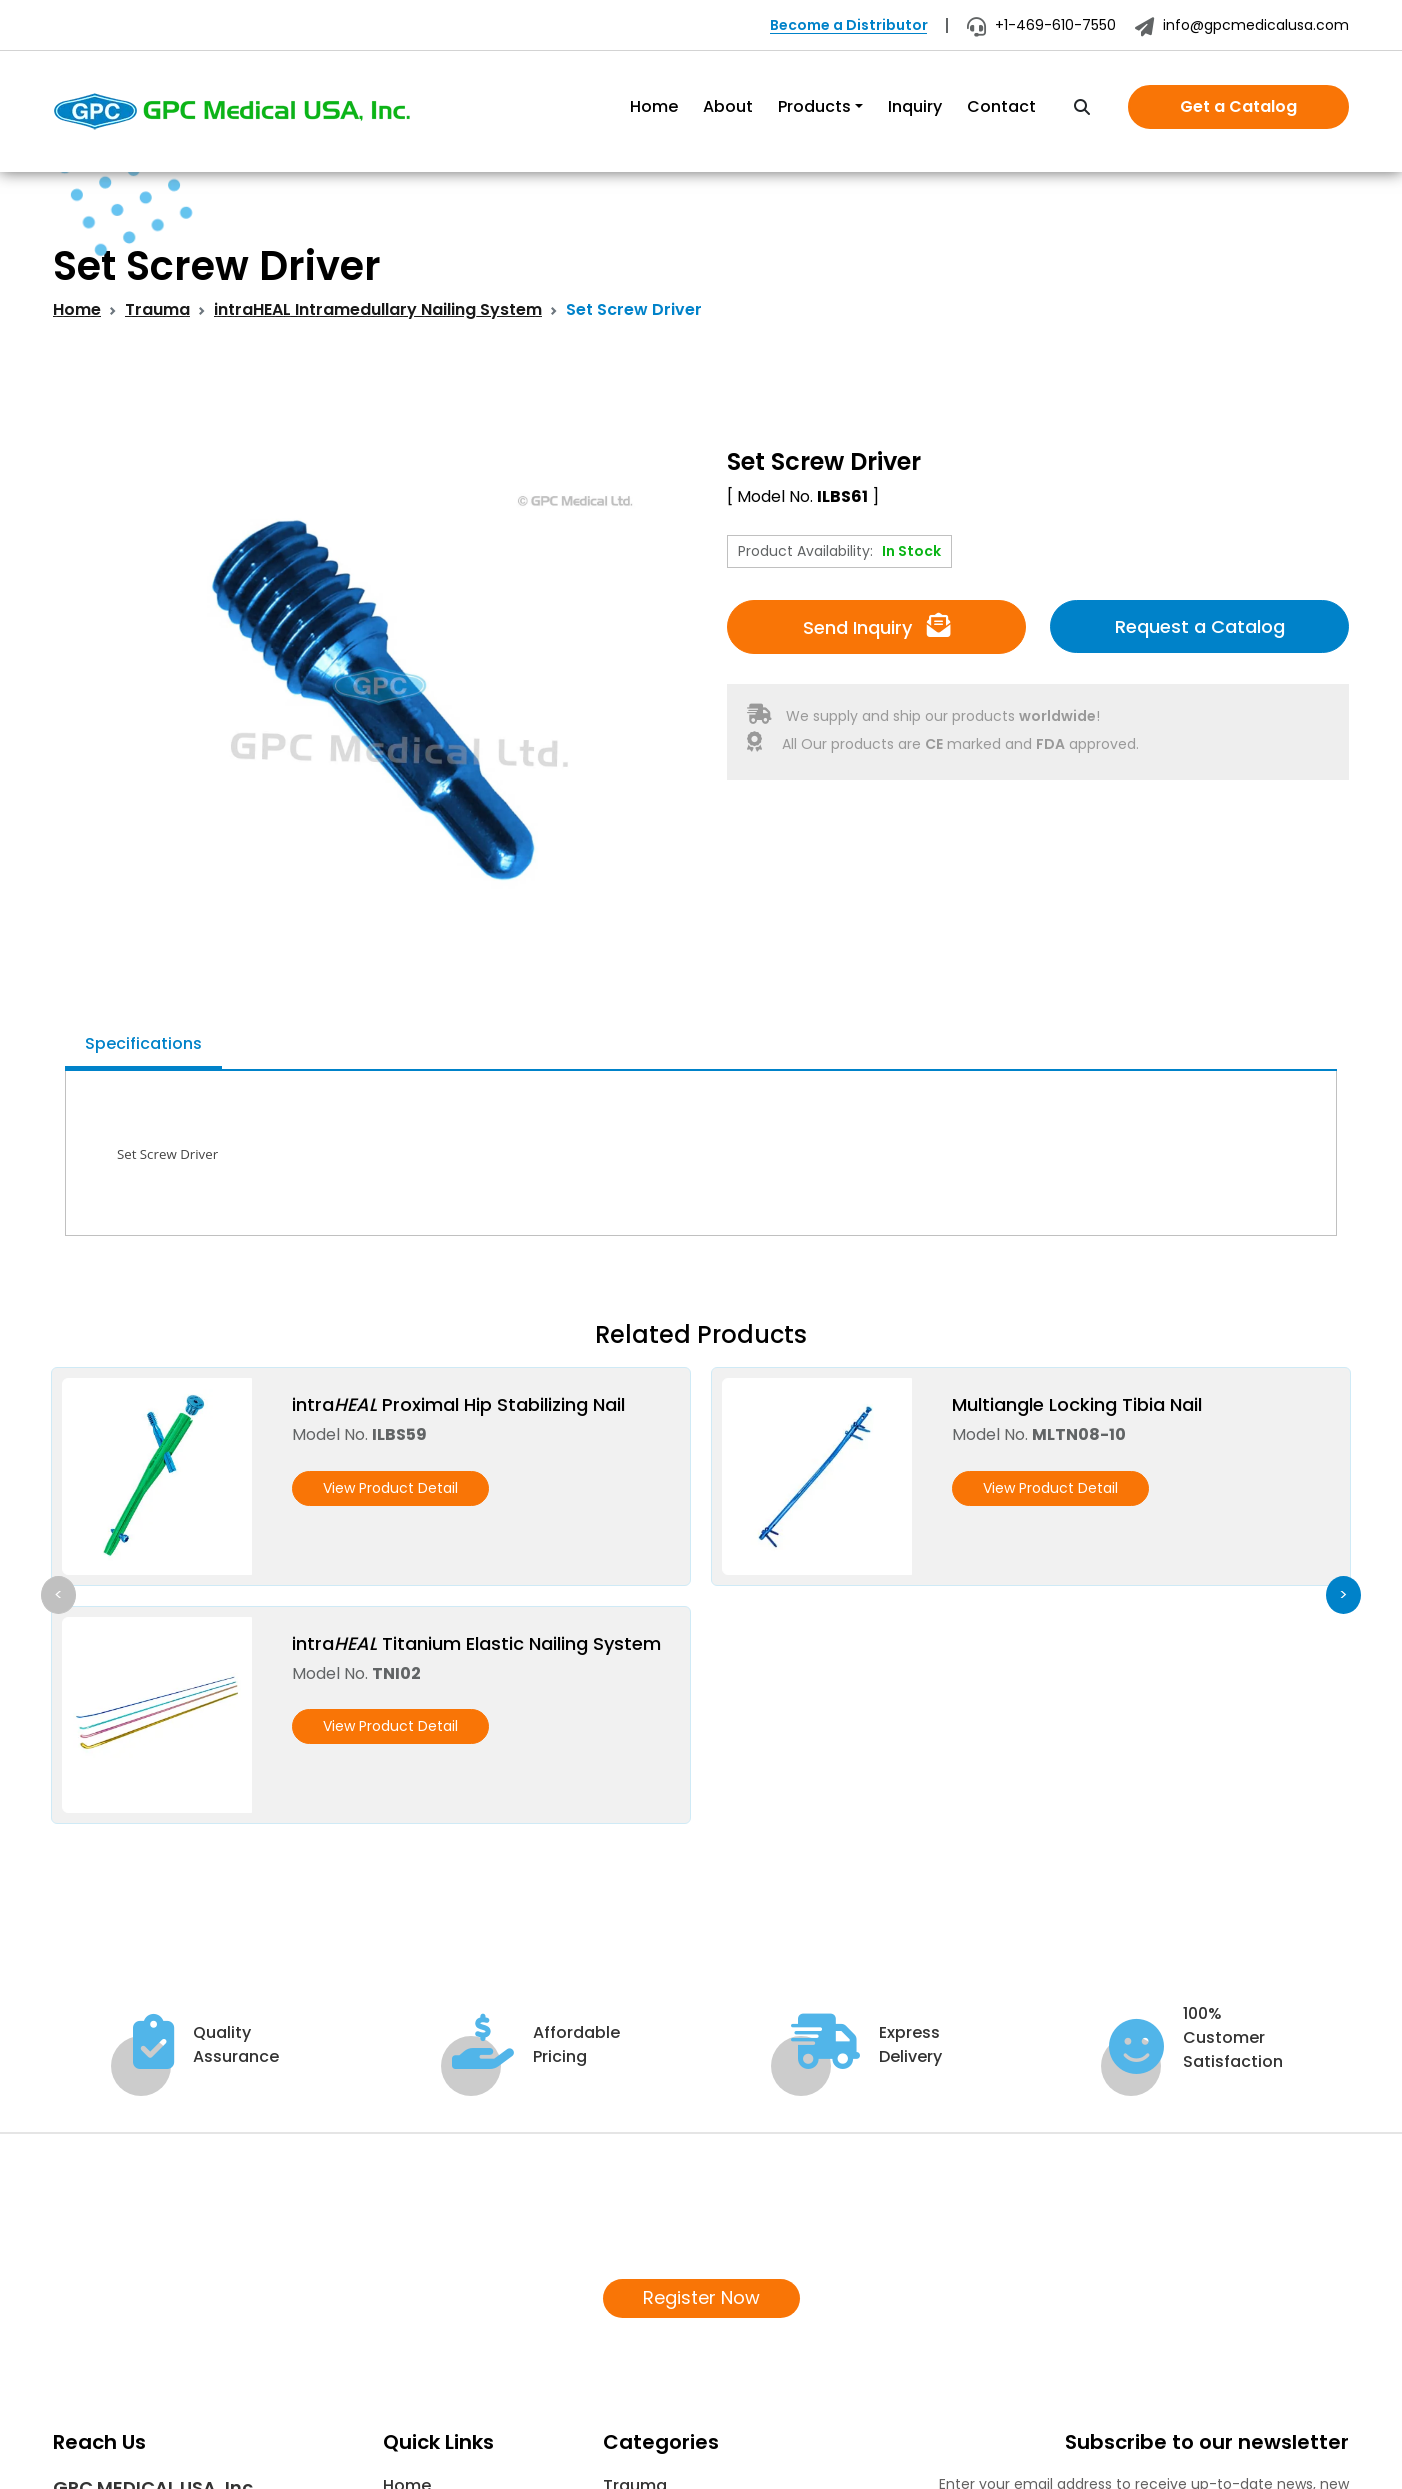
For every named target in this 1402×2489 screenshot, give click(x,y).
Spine (625, 2279)
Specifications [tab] (143, 1043)
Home (654, 106)
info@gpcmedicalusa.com (1242, 25)
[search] (1082, 108)
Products (814, 106)
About (728, 106)
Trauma (157, 309)
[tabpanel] (701, 1153)
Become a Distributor (849, 25)
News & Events (441, 2343)
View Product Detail (390, 1488)
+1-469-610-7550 (1041, 25)
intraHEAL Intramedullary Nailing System (378, 309)
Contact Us (429, 2375)
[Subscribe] (1326, 2337)
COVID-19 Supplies (677, 2311)
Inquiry (915, 106)
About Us (420, 2279)
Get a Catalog (1238, 106)
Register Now (701, 2060)
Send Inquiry (877, 626)
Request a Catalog (1200, 626)
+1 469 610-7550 (135, 2338)
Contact (1001, 106)
